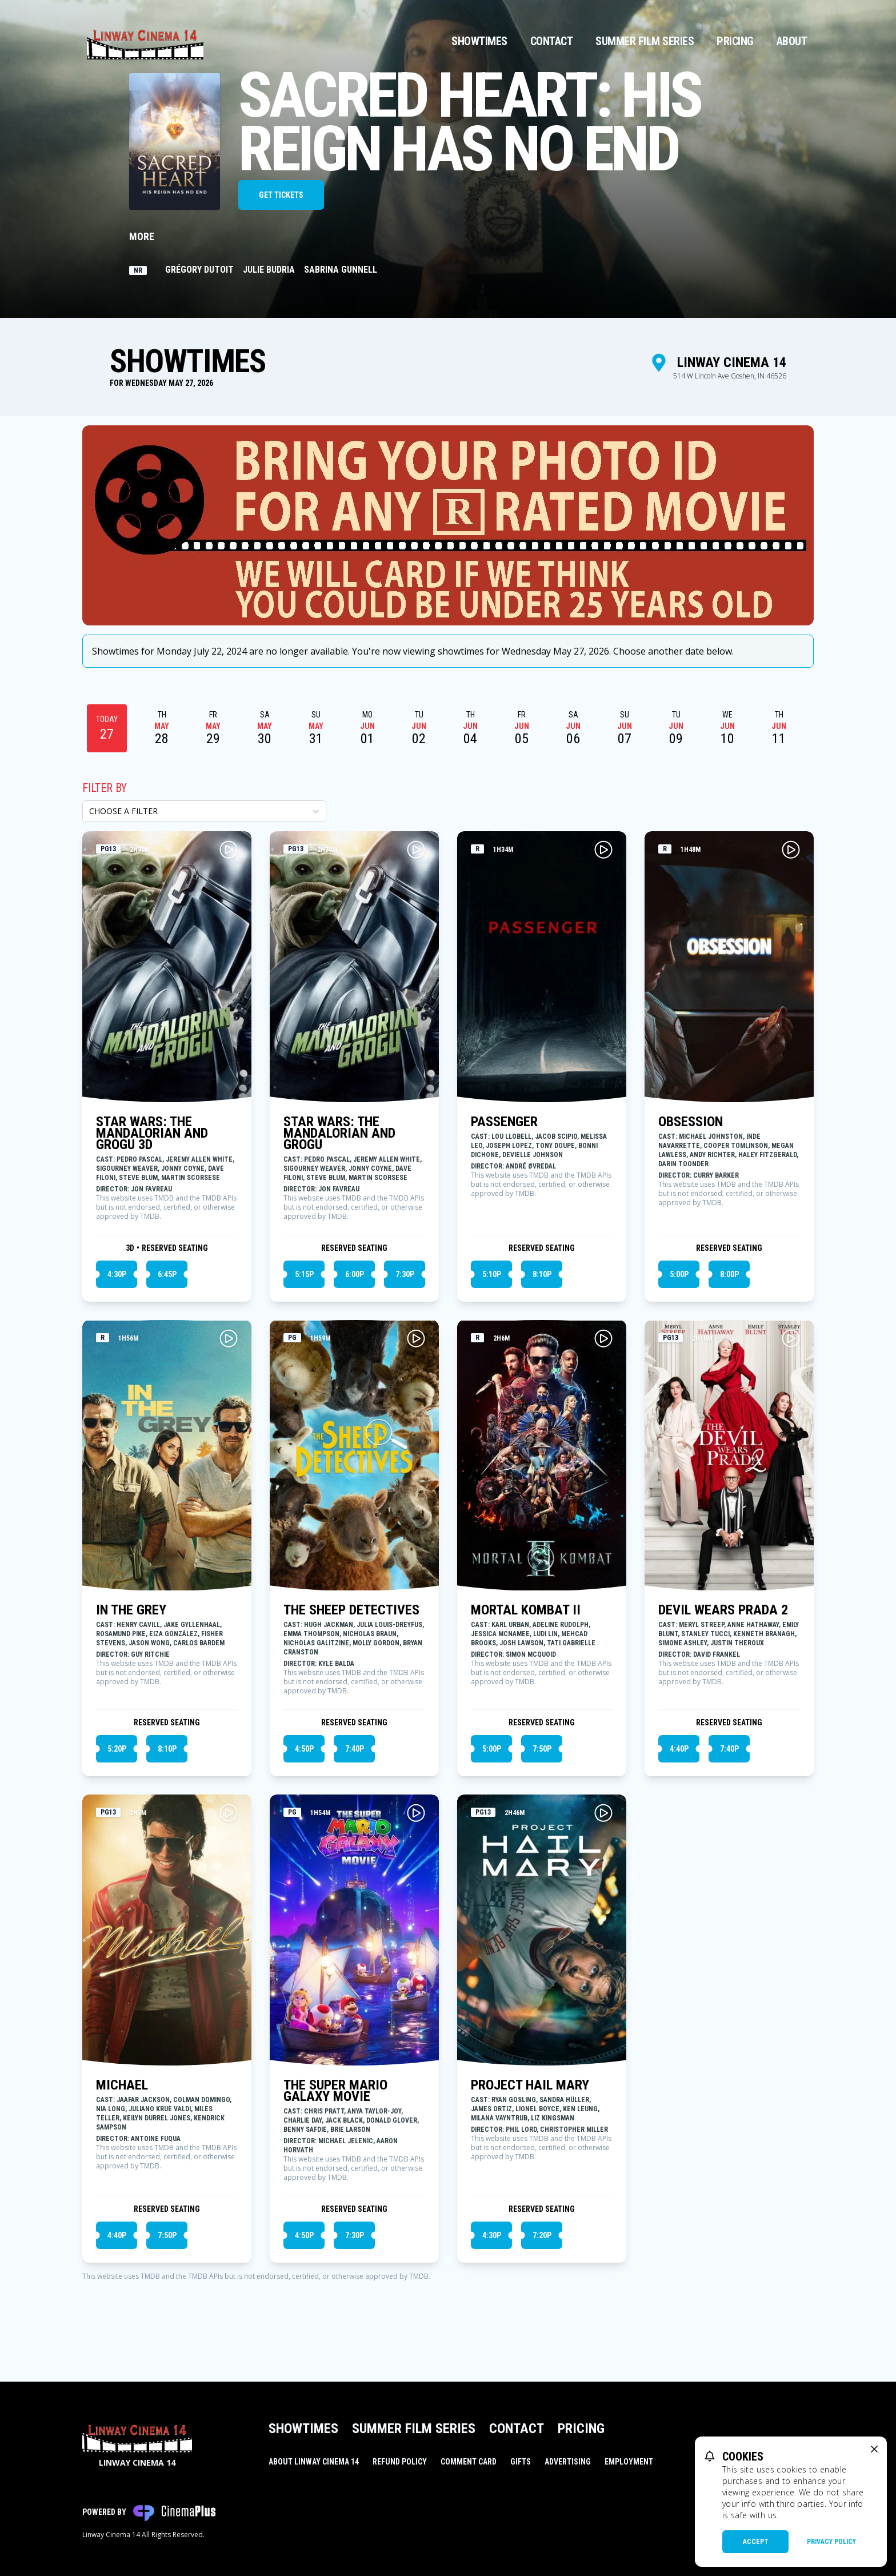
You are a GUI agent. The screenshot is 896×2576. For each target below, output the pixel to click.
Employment (629, 2461)
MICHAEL (122, 2085)
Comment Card (469, 2461)
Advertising (568, 2461)
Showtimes (479, 41)
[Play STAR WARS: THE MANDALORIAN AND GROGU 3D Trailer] (228, 849)
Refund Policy (400, 2461)
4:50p (304, 1748)
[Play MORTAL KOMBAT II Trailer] (603, 1338)
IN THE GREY (131, 1610)
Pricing (735, 41)
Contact (551, 41)
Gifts (520, 2461)
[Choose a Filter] (204, 811)
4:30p (116, 1274)
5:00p (679, 1274)
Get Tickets (281, 195)
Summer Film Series (644, 41)
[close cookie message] (874, 2449)
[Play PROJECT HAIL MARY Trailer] (603, 1813)
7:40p (354, 1748)
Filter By (104, 788)
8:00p (729, 1274)
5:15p (304, 1274)
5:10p (491, 1274)
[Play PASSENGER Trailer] (603, 849)
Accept (756, 2542)
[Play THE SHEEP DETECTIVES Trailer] (416, 1338)
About (792, 41)
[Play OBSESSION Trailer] (791, 849)
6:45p (167, 1274)
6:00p (354, 1274)
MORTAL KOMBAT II (526, 1610)
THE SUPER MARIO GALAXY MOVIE (335, 2090)
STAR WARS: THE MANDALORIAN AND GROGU (339, 1133)
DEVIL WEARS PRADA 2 (723, 1610)
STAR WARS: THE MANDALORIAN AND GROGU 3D (152, 1133)
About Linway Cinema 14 (314, 2461)
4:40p (679, 1748)
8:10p (542, 1274)
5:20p (116, 1748)
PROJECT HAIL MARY (530, 2085)
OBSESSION (690, 1122)
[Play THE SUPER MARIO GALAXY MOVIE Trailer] (416, 1813)
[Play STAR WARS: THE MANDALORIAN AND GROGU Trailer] (416, 849)
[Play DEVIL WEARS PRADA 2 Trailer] (791, 1338)
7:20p (542, 2235)
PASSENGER (504, 1122)
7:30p (404, 1274)
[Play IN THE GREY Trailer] (228, 1338)
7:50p (542, 1748)
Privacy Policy (831, 2542)
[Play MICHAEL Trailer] (228, 1813)
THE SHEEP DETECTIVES (351, 1610)
